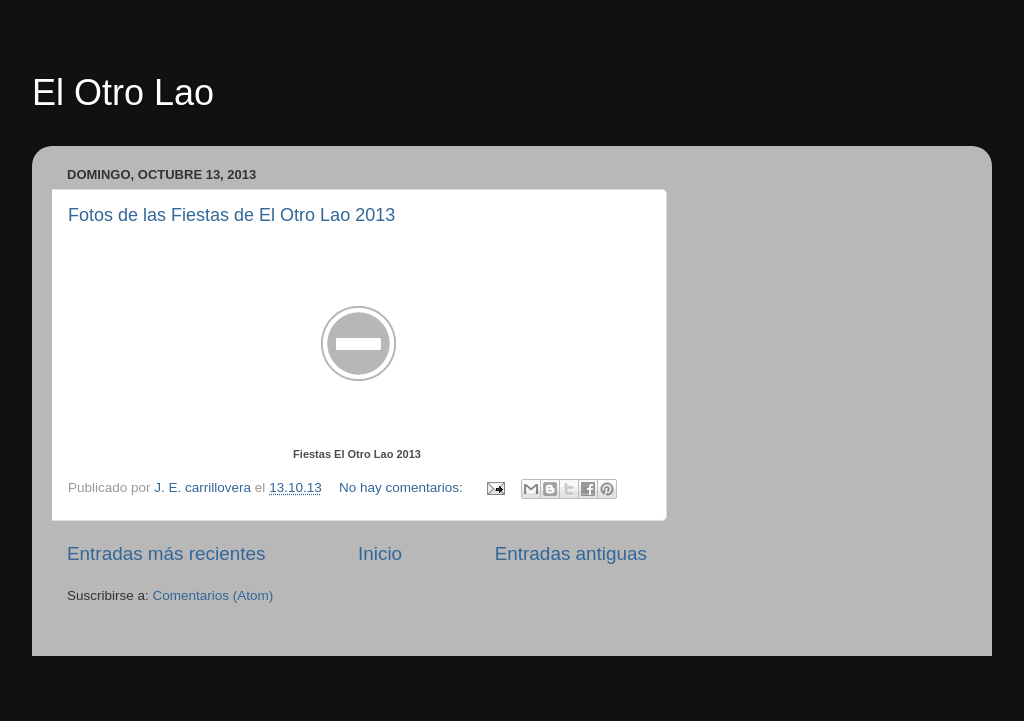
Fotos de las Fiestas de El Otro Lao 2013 (231, 215)
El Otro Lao (123, 92)
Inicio (380, 553)
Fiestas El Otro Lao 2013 (357, 454)
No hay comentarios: (403, 487)
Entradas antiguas (571, 553)
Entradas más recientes (166, 553)
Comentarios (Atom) (213, 595)
